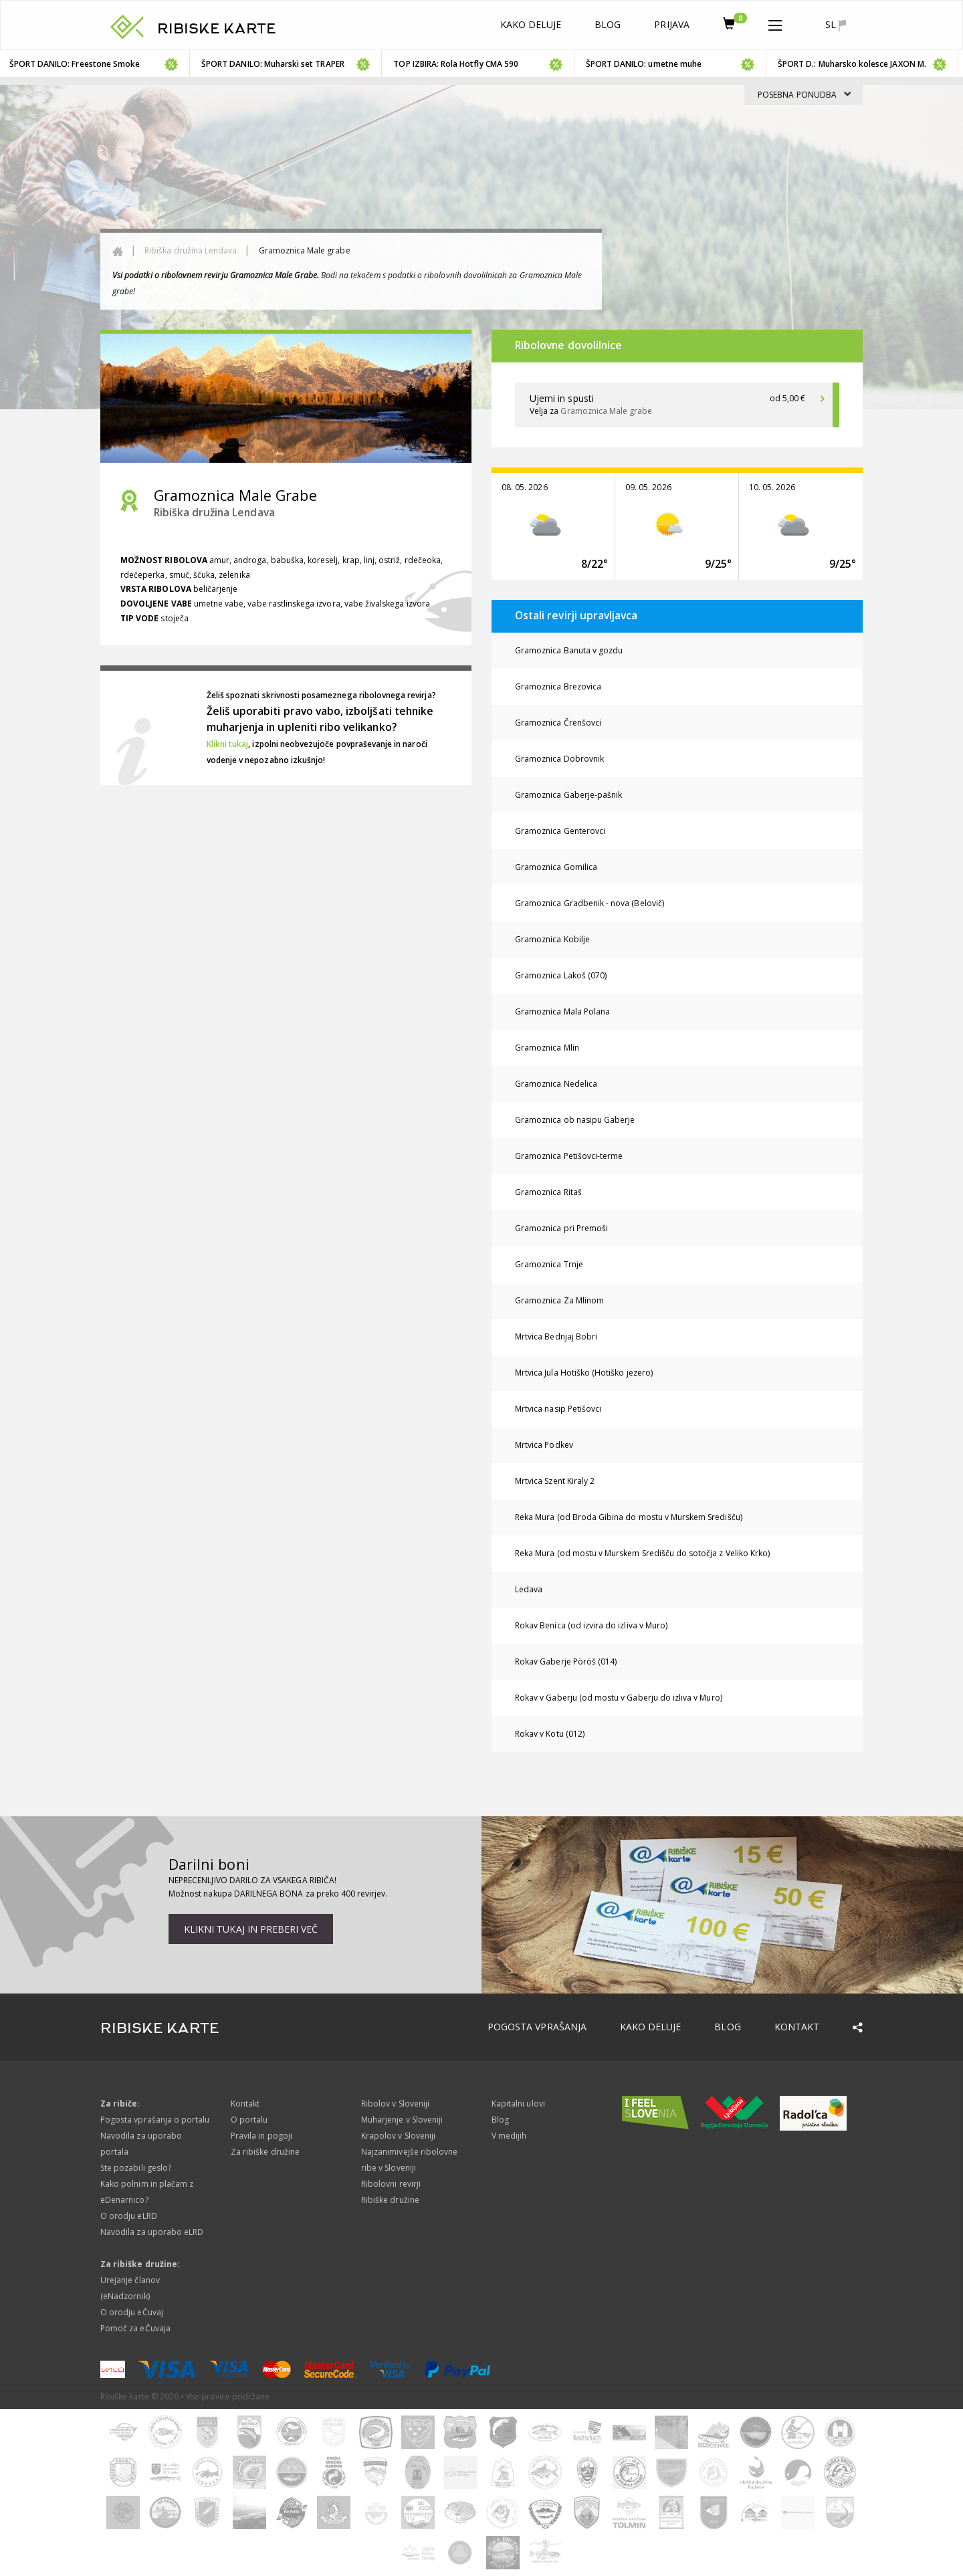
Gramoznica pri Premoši (561, 1228)
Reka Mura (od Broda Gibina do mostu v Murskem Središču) (628, 1517)
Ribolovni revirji (391, 2183)
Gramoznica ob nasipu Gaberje (575, 1119)
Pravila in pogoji (261, 2135)
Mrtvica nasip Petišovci (558, 1408)
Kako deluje (531, 24)
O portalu (249, 2119)
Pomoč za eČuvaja (135, 2328)
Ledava (528, 1589)
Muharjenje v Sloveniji (402, 2119)
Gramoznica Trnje (549, 1264)
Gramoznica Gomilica (556, 867)
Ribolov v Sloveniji (395, 2103)
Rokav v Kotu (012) (549, 1733)
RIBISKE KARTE (216, 29)
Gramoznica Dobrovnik (559, 758)
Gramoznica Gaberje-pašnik (568, 794)
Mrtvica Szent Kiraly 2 (555, 1481)
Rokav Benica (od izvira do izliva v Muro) (591, 1625)
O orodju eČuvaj (131, 2312)
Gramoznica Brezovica (558, 686)
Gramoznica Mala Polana (562, 1011)
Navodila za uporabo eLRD (151, 2232)
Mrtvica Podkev (544, 1445)
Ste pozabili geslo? (135, 2167)
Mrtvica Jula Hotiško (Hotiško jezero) (584, 1372)
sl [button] (835, 24)
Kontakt (796, 2026)
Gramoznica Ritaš (548, 1192)
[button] (775, 23)
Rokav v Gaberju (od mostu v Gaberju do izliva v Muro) (618, 1697)
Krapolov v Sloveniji (398, 2135)
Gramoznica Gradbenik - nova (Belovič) (589, 903)
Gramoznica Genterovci (560, 831)
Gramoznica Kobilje (552, 939)
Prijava (671, 24)
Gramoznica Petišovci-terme (569, 1156)
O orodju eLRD (128, 2216)
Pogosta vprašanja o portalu (154, 2119)
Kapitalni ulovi (518, 2103)
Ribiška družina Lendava (190, 250)
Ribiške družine (390, 2200)
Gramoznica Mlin (547, 1047)
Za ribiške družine (265, 2151)
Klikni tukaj (228, 744)
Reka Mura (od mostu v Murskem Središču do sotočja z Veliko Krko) (642, 1553)
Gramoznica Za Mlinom (559, 1300)
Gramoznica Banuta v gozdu (569, 650)
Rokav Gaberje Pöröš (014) (566, 1661)
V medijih (509, 2135)
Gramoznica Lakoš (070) (561, 975)
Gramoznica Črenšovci (558, 722)
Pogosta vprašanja (537, 2026)
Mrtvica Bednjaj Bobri (556, 1336)
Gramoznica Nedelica (556, 1083)
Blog (608, 24)
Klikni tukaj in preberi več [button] (251, 1929)
